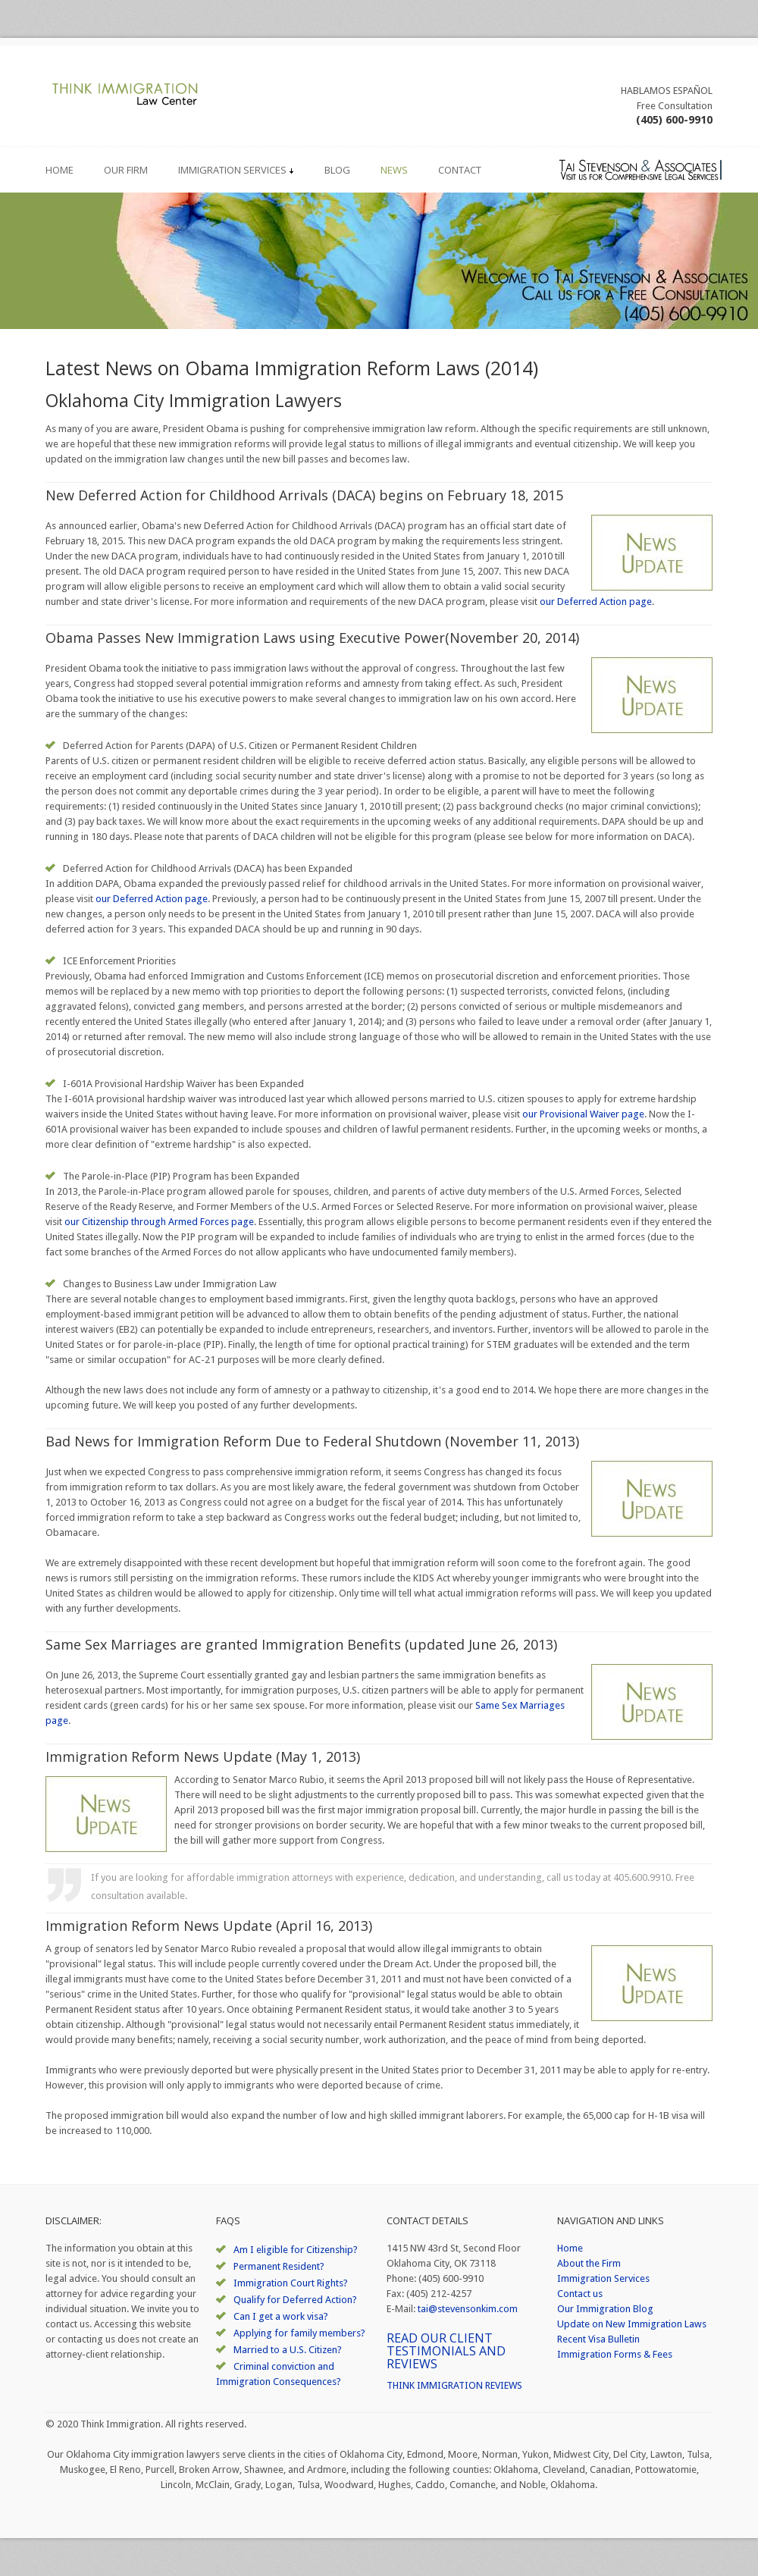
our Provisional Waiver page (583, 1114)
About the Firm (589, 2263)
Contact (459, 170)
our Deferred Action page (596, 601)
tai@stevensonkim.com (468, 2308)
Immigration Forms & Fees (614, 2354)
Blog (337, 170)
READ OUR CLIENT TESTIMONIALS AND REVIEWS (446, 2351)
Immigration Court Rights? (290, 2283)
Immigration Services (236, 170)
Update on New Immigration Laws (631, 2324)
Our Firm (126, 170)
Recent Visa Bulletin (598, 2339)
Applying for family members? (299, 2333)
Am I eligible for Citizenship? (295, 2249)
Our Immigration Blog (605, 2308)
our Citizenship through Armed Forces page (159, 1221)
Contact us (580, 2293)
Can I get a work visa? (280, 2316)
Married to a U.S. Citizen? (287, 2349)
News (394, 170)
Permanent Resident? (278, 2266)
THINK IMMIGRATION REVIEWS (454, 2385)
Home (59, 170)
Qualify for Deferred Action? (295, 2299)
